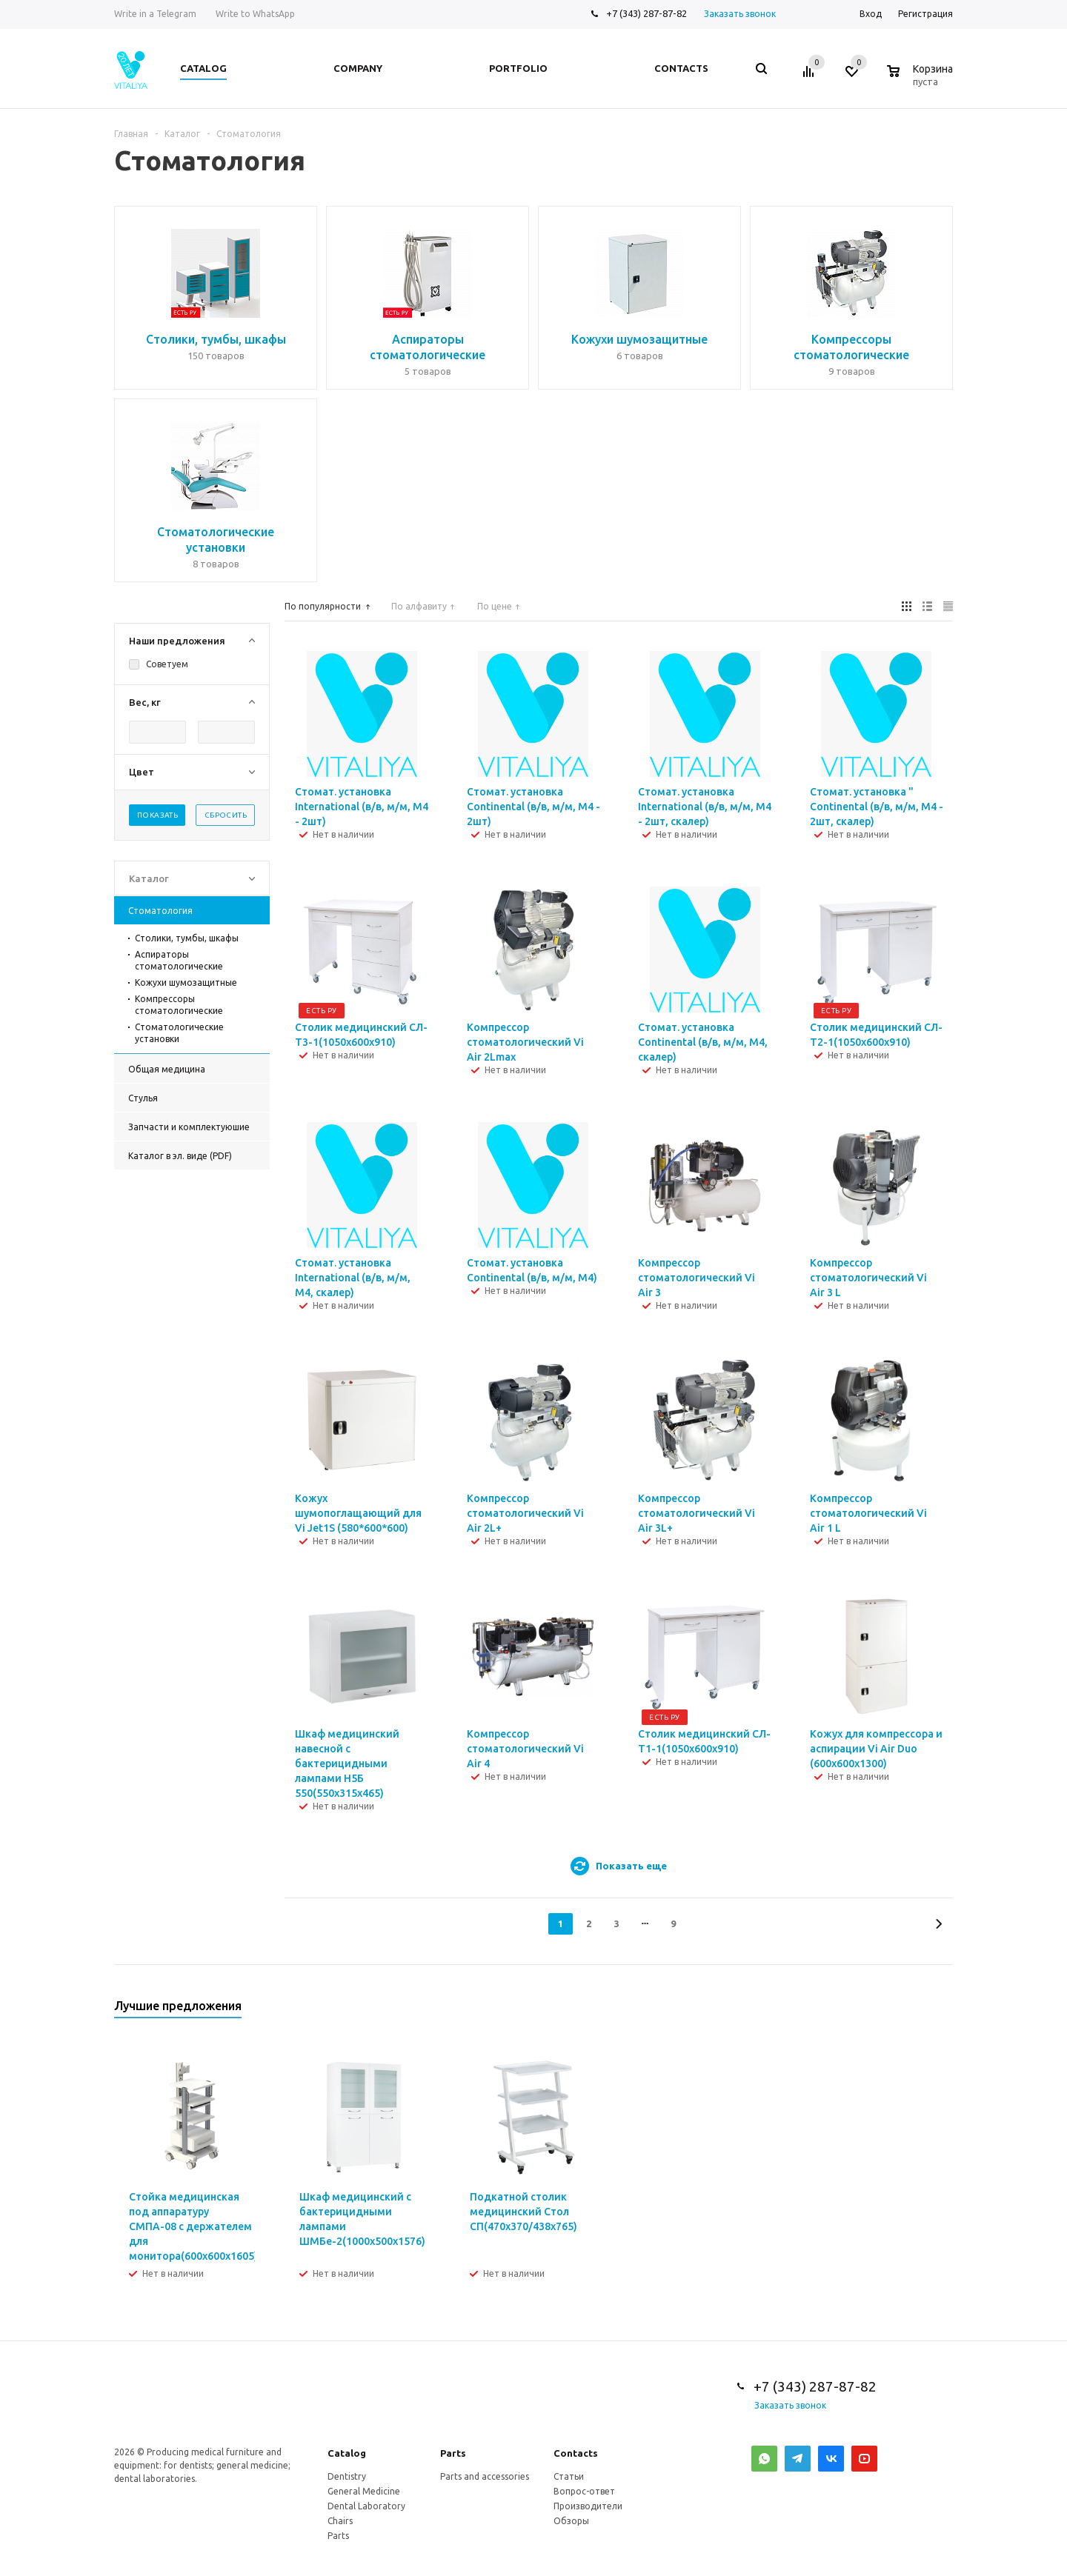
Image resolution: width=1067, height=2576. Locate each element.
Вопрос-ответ (584, 2491)
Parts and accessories (484, 2476)
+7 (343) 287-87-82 (646, 13)
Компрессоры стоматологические (179, 1004)
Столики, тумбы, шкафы (187, 938)
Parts (453, 2453)
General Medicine (364, 2491)
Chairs (340, 2521)
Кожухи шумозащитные (186, 982)
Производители (588, 2506)
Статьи (569, 2476)
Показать (157, 815)
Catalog (347, 2453)
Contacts (576, 2453)
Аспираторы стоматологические (179, 960)
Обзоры (571, 2521)
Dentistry (347, 2476)
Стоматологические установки (179, 1033)
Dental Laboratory (366, 2506)
